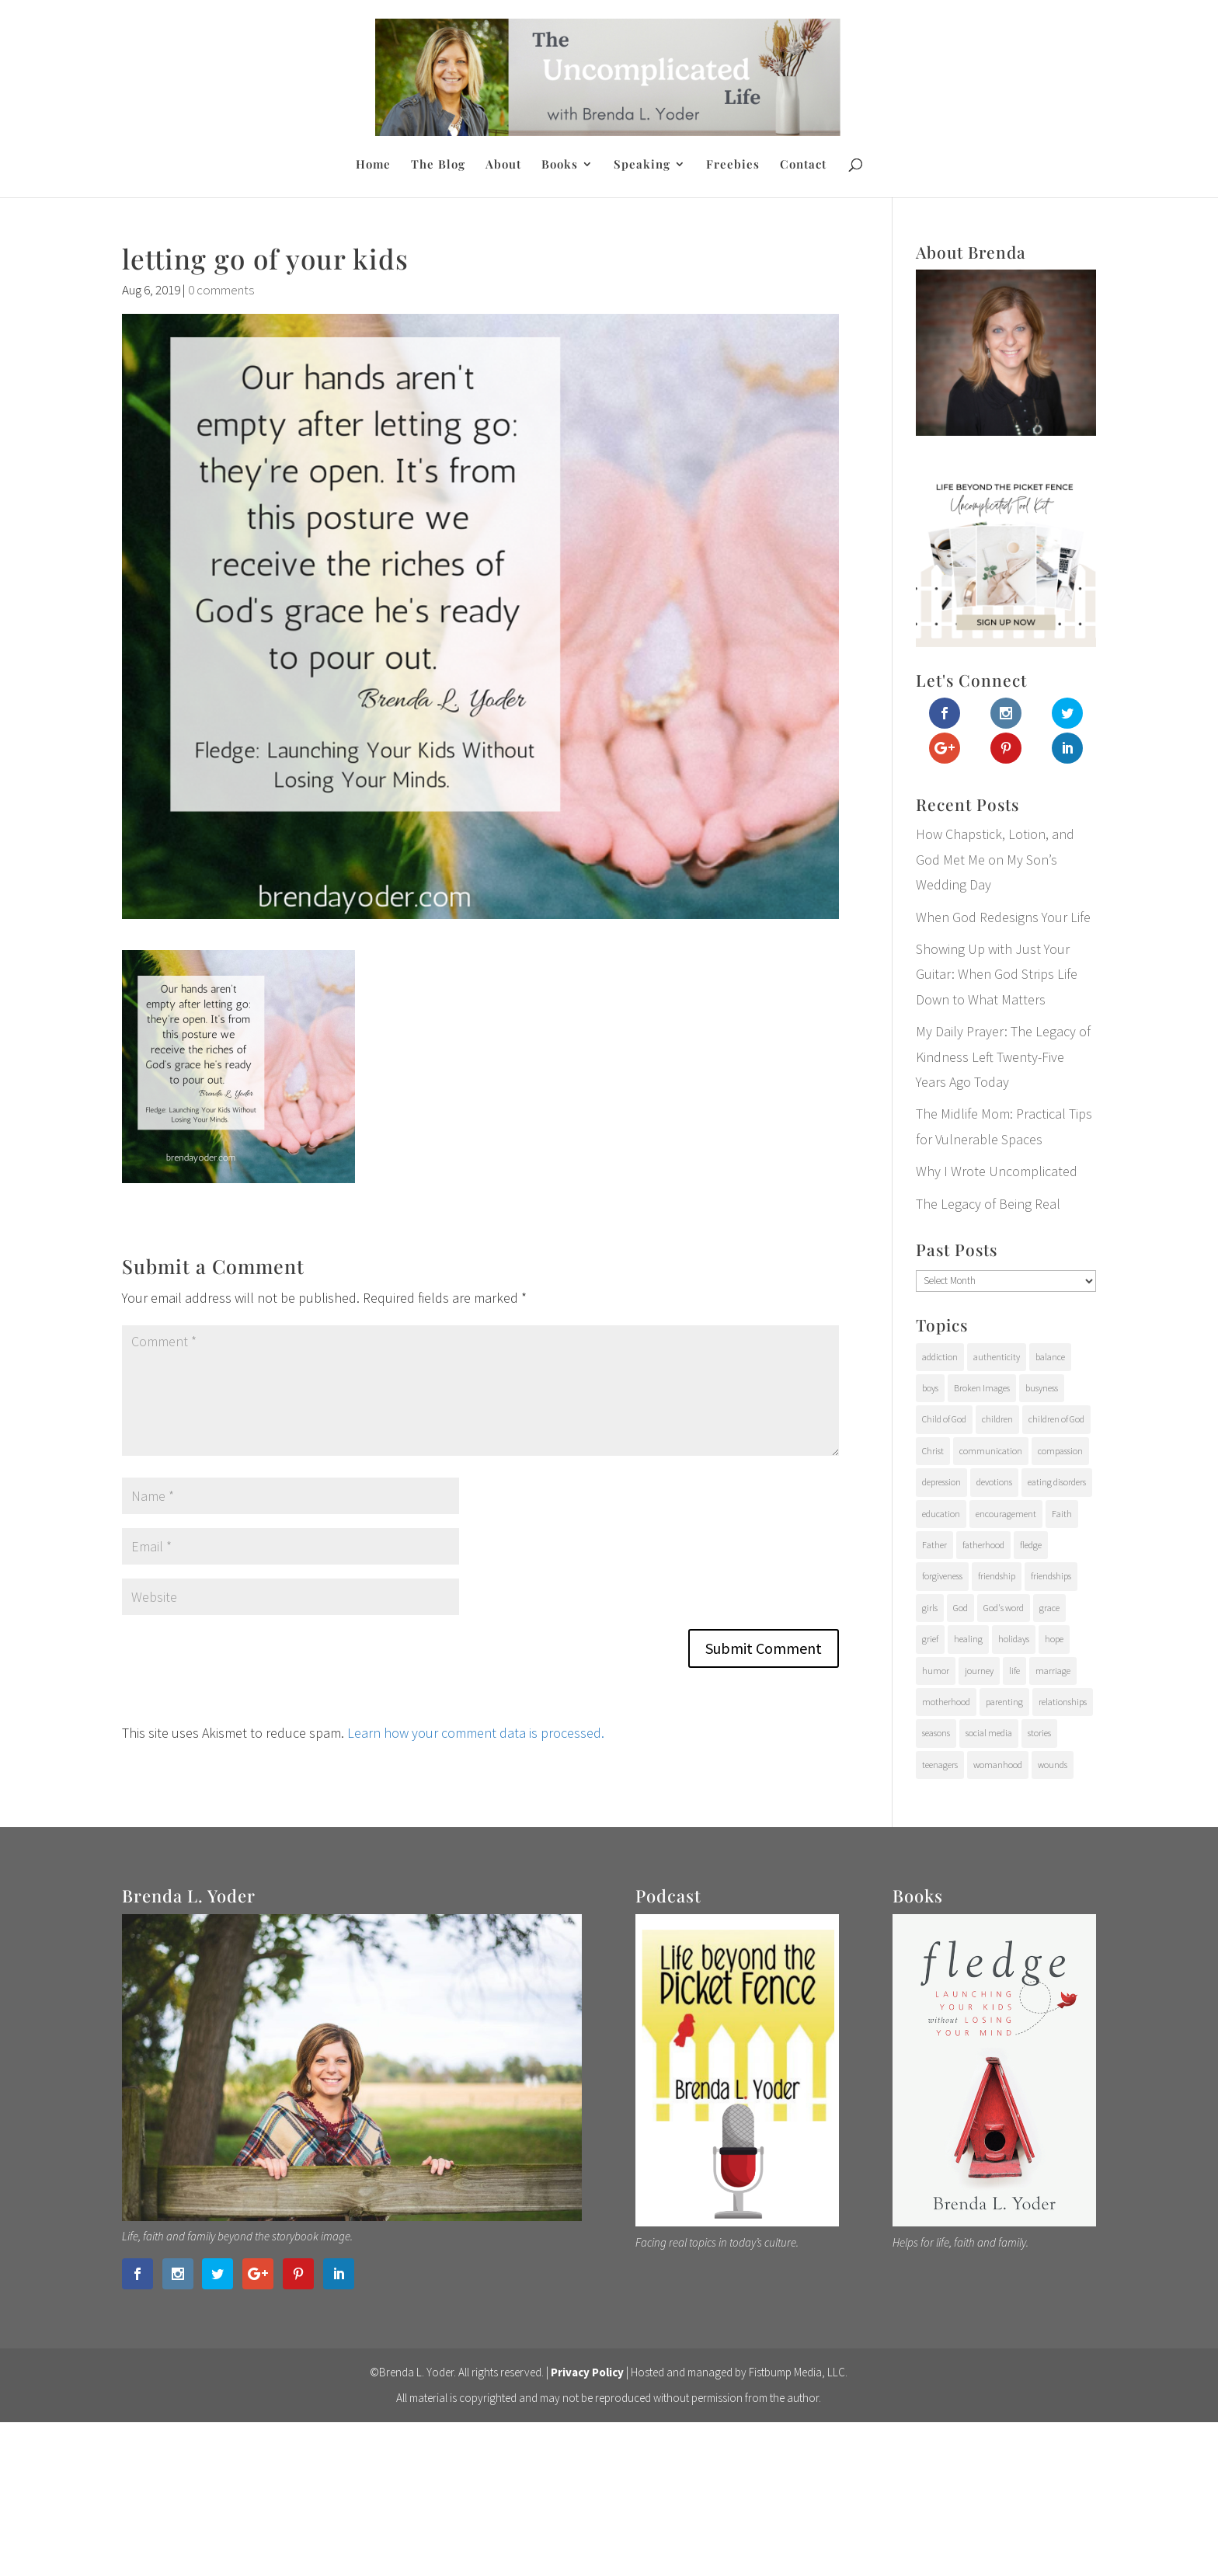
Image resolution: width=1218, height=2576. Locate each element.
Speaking (642, 165)
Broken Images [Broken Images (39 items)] (982, 1388)
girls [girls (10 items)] (930, 1607)
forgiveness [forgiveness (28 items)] (942, 1576)
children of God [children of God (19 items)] (1056, 1419)
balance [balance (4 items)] (1050, 1357)
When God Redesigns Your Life (1003, 917)
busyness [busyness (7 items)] (1041, 1388)
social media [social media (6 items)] (989, 1733)
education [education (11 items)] (941, 1513)
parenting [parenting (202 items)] (1004, 1701)
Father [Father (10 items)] (934, 1545)
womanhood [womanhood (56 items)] (997, 1764)
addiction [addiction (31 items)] (940, 1357)
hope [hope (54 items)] (1054, 1639)
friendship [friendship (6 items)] (996, 1576)
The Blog (438, 165)
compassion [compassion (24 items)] (1060, 1451)
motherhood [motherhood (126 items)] (946, 1701)
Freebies (733, 165)
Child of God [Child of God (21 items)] (944, 1419)
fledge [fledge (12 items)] (1031, 1545)
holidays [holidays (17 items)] (1013, 1639)
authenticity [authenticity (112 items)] (996, 1357)
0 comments (221, 289)
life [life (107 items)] (1014, 1670)
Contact (803, 165)
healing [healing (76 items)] (968, 1639)
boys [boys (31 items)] (930, 1388)
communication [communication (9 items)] (990, 1451)
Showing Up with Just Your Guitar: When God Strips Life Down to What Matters (996, 974)
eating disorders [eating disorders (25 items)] (1057, 1482)
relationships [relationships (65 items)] (1063, 1701)
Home (373, 165)
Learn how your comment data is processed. (475, 1733)
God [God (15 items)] (960, 1607)
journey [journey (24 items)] (979, 1670)
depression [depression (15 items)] (941, 1482)
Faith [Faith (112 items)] (1062, 1513)
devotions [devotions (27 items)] (994, 1482)
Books (559, 165)
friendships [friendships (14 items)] (1051, 1576)
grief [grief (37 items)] (930, 1639)
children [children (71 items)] (997, 1419)
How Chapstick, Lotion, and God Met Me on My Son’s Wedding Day (995, 859)
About (503, 165)
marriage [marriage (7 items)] (1052, 1670)
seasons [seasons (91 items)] (936, 1733)
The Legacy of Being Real (988, 1204)
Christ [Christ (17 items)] (933, 1451)
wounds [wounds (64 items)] (1052, 1764)
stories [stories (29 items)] (1039, 1733)
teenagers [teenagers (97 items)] (940, 1764)
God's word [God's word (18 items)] (1003, 1607)
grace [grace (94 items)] (1049, 1607)
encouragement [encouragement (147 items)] (1006, 1513)
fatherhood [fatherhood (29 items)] (983, 1545)
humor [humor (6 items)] (935, 1670)
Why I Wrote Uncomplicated (996, 1171)
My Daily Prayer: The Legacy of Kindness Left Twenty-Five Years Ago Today (1003, 1056)
